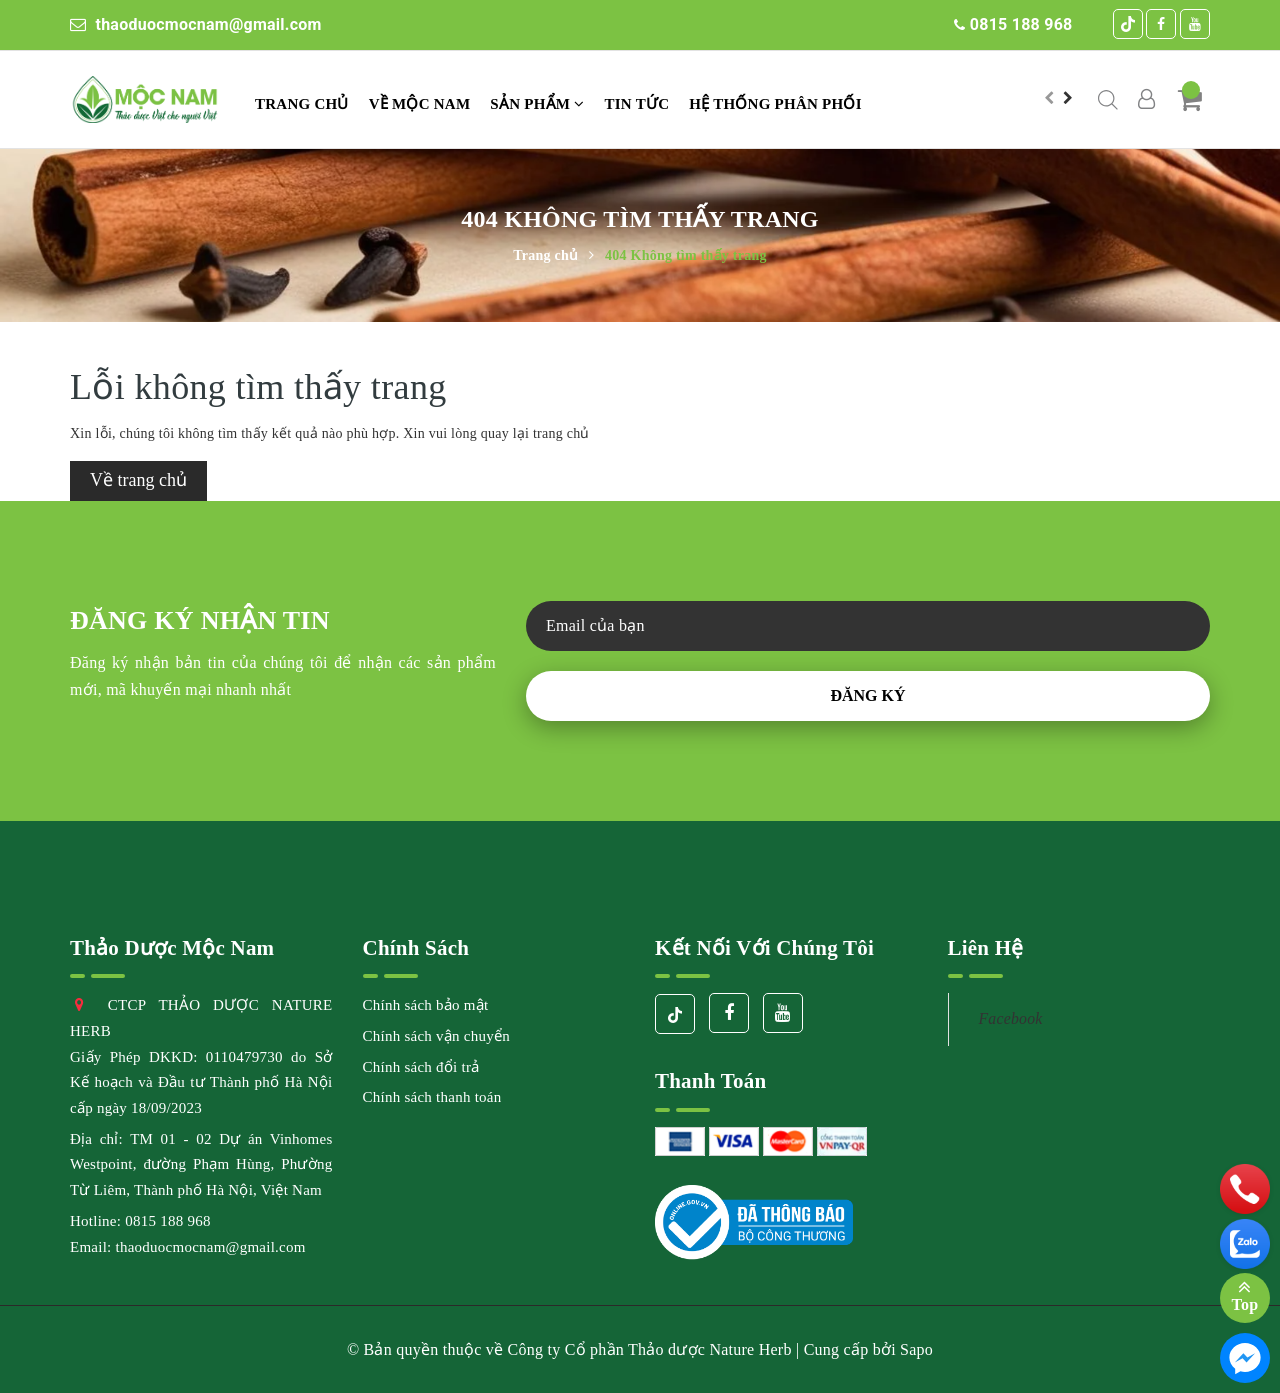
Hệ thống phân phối (775, 104)
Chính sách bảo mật (426, 1005)
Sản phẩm (537, 104)
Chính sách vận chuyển (436, 1036)
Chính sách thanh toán (432, 1097)
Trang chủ (302, 104)
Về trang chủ (138, 480)
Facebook (1011, 1018)
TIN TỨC (637, 104)
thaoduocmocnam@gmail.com (196, 24)
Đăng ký (867, 695)
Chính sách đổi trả (421, 1067)
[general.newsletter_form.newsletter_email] (868, 626)
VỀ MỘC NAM (420, 104)
